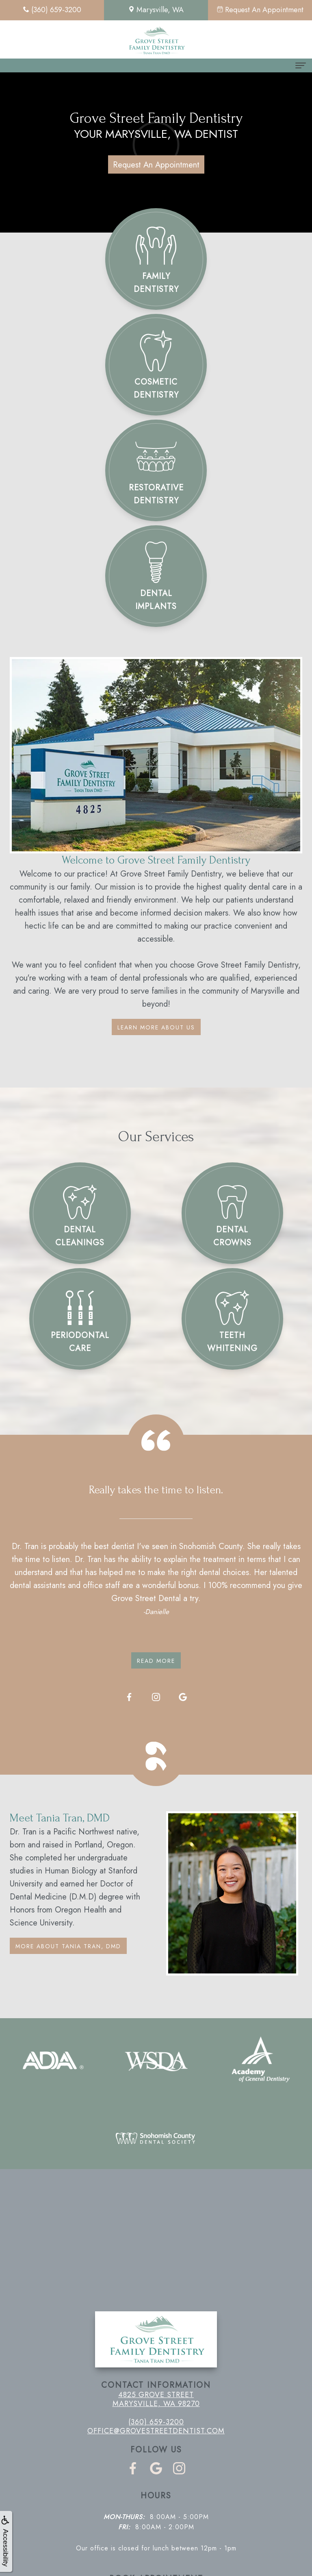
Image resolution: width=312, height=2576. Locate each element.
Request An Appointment (156, 165)
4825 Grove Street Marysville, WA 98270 (156, 2399)
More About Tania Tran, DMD (68, 1946)
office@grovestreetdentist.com (156, 2431)
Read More (156, 1661)
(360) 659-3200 (156, 2422)
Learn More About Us (156, 1027)
